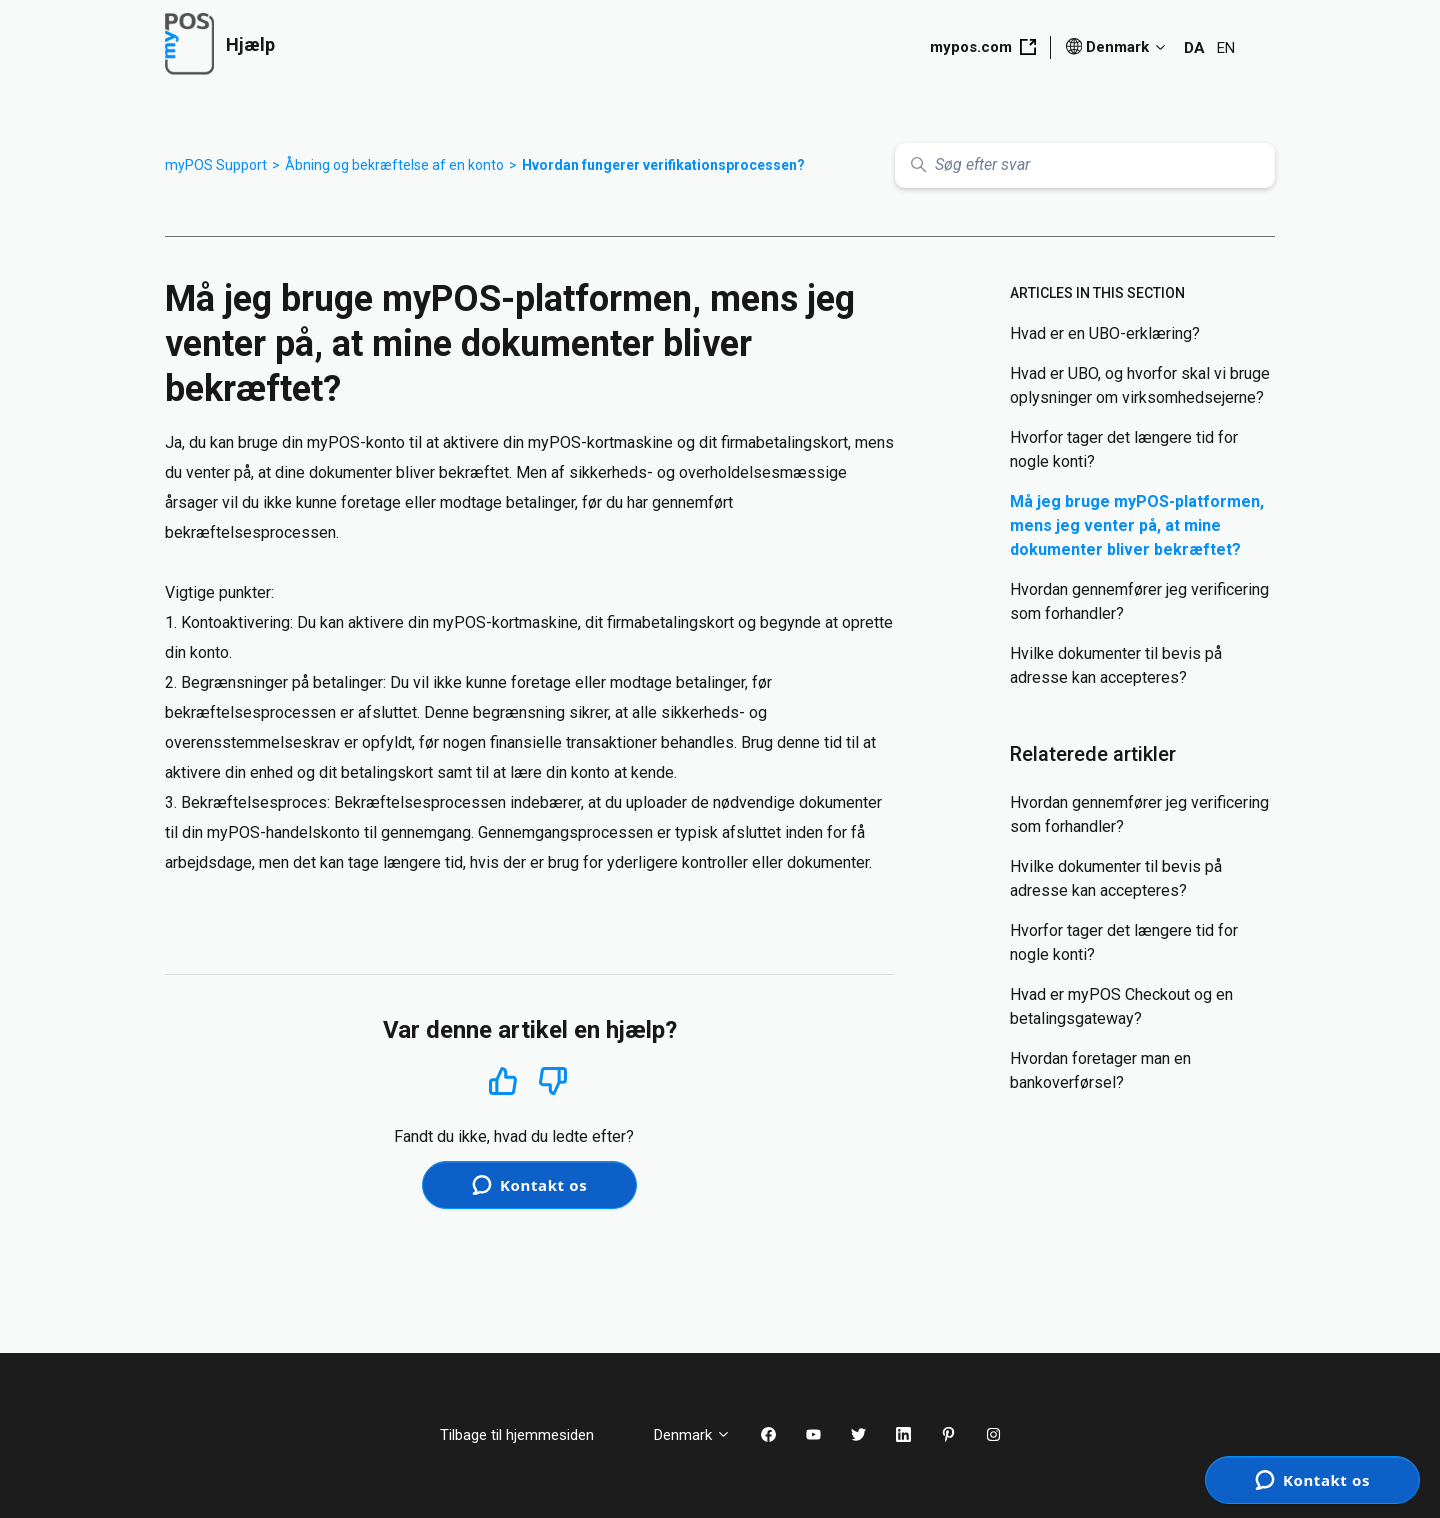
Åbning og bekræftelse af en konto (394, 165)
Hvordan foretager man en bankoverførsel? (1100, 1070)
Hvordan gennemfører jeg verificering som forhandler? (1139, 601)
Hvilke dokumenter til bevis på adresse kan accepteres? (1116, 665)
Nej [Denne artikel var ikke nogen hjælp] (553, 1081)
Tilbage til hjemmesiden (532, 1435)
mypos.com (983, 47)
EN (1226, 48)
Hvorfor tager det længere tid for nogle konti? (1124, 449)
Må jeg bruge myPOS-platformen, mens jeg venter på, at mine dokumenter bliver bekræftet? (1137, 525)
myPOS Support (216, 165)
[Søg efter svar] (1085, 165)
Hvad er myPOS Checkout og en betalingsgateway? (1121, 1006)
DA (1194, 48)
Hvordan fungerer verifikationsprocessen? (663, 165)
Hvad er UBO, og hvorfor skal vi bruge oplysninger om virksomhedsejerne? (1140, 385)
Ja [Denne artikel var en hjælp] (502, 1080)
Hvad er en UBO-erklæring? (1105, 333)
